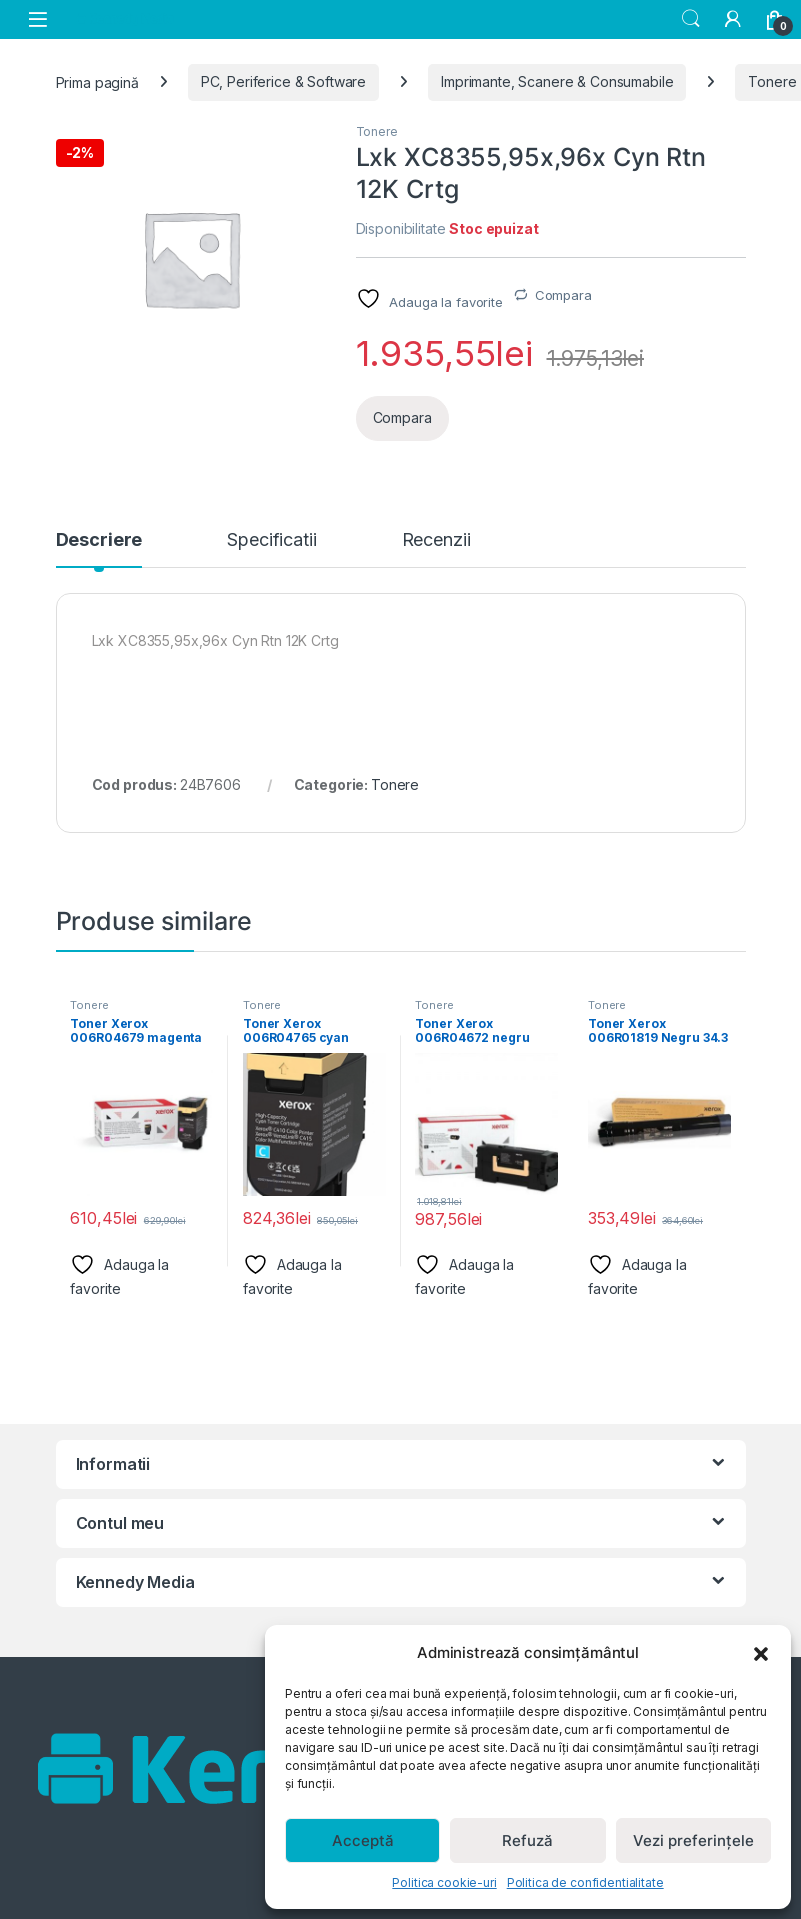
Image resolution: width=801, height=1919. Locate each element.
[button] (761, 1653)
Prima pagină (97, 81)
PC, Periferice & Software (284, 81)
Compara (563, 295)
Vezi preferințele (693, 1840)
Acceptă (363, 1840)
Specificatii (271, 540)
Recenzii (436, 540)
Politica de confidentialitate (585, 1882)
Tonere (377, 131)
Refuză (527, 1840)
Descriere (99, 540)
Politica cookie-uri (444, 1882)
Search (691, 19)
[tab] (99, 549)
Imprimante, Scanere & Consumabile (557, 81)
